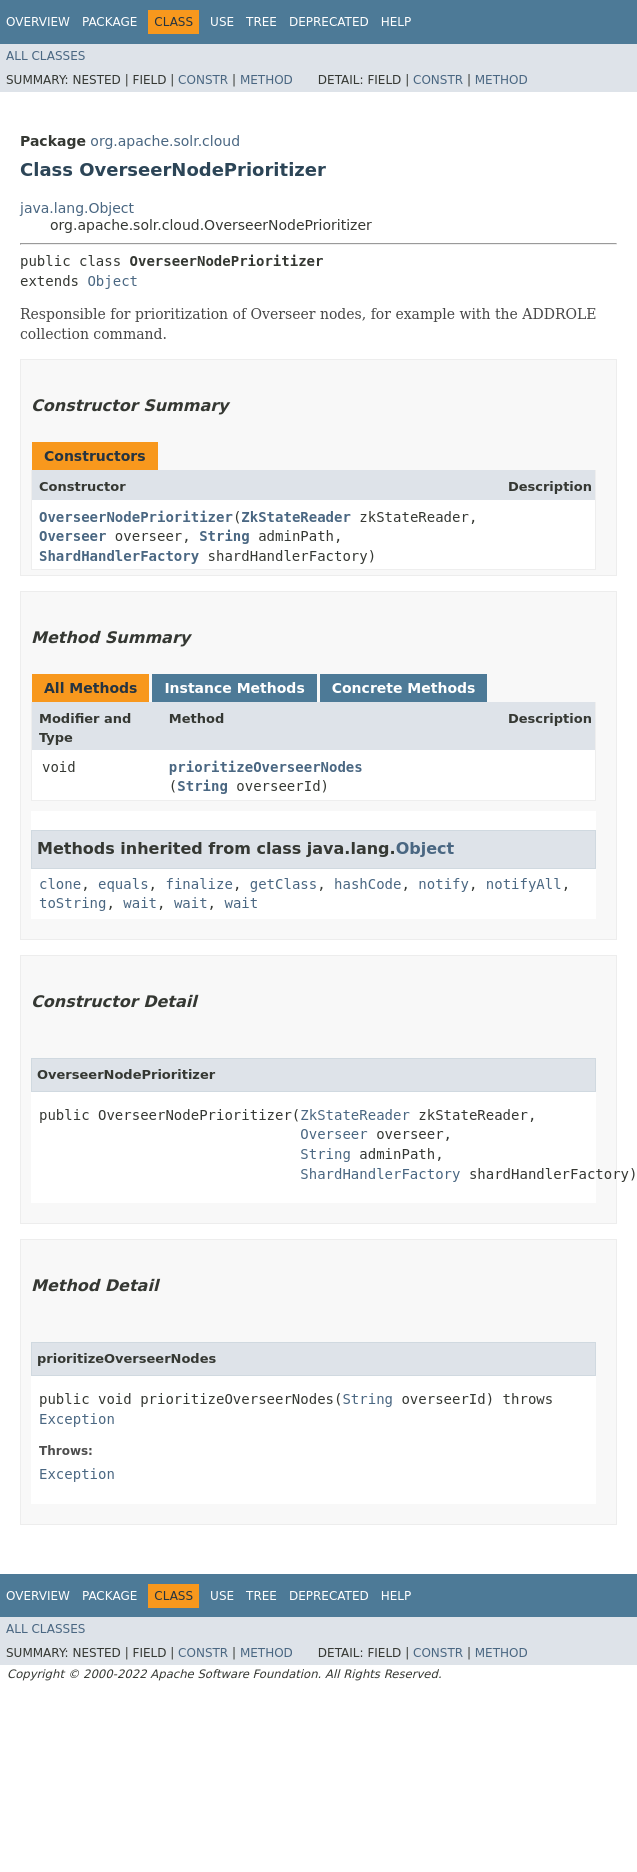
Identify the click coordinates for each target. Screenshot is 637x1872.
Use (222, 22)
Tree (261, 22)
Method (266, 80)
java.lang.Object (77, 208)
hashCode (367, 884)
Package (109, 22)
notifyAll (524, 884)
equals (123, 884)
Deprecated (329, 22)
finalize (198, 884)
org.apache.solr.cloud (165, 141)
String (224, 536)
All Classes (45, 56)
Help (396, 22)
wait (140, 903)
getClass (283, 884)
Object (112, 281)
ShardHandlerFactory (119, 556)
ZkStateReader (296, 517)
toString (72, 903)
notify (443, 884)
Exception (77, 1419)
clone (60, 884)
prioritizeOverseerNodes (266, 767)
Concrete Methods (404, 688)
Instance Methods (234, 688)
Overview (38, 22)
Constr (203, 80)
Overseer (72, 536)
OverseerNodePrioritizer (136, 517)
